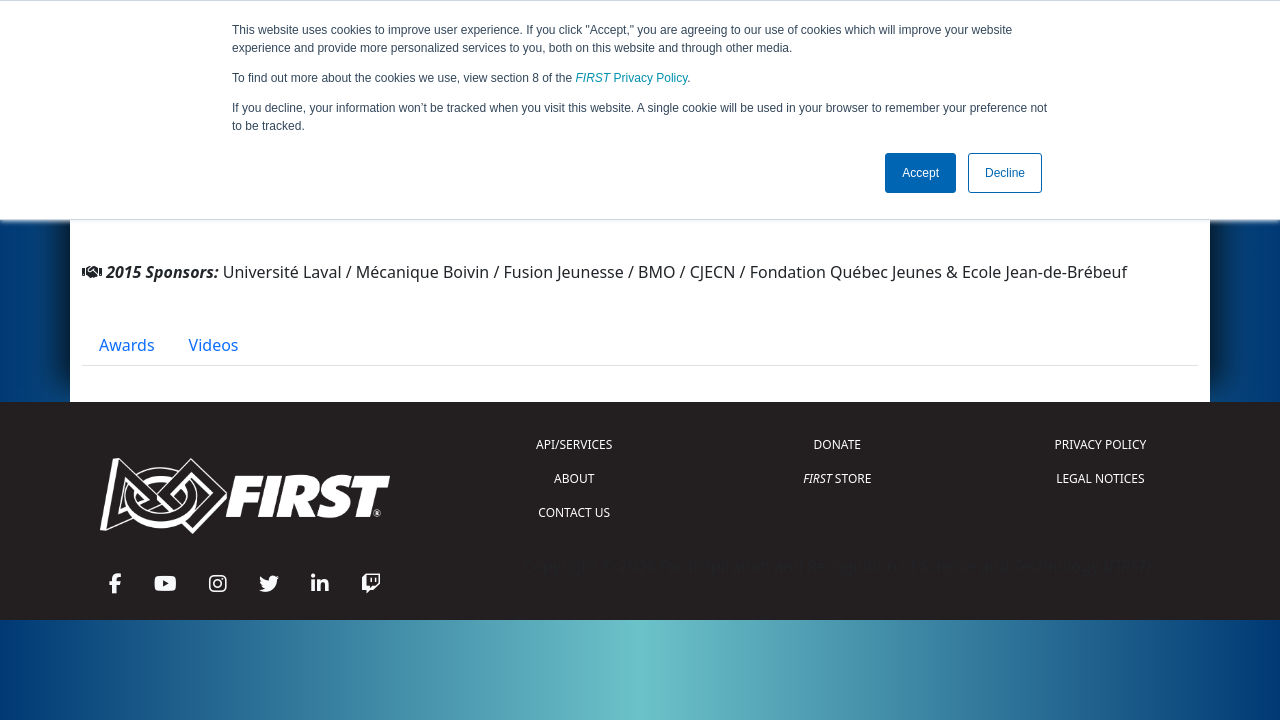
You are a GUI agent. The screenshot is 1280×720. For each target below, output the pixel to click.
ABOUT (574, 478)
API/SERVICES (574, 444)
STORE (837, 478)
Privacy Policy (632, 78)
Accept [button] (920, 173)
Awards (127, 345)
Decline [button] (1005, 173)
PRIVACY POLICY (1100, 444)
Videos (214, 345)
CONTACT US (574, 512)
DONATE (837, 444)
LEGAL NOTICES (1100, 478)
